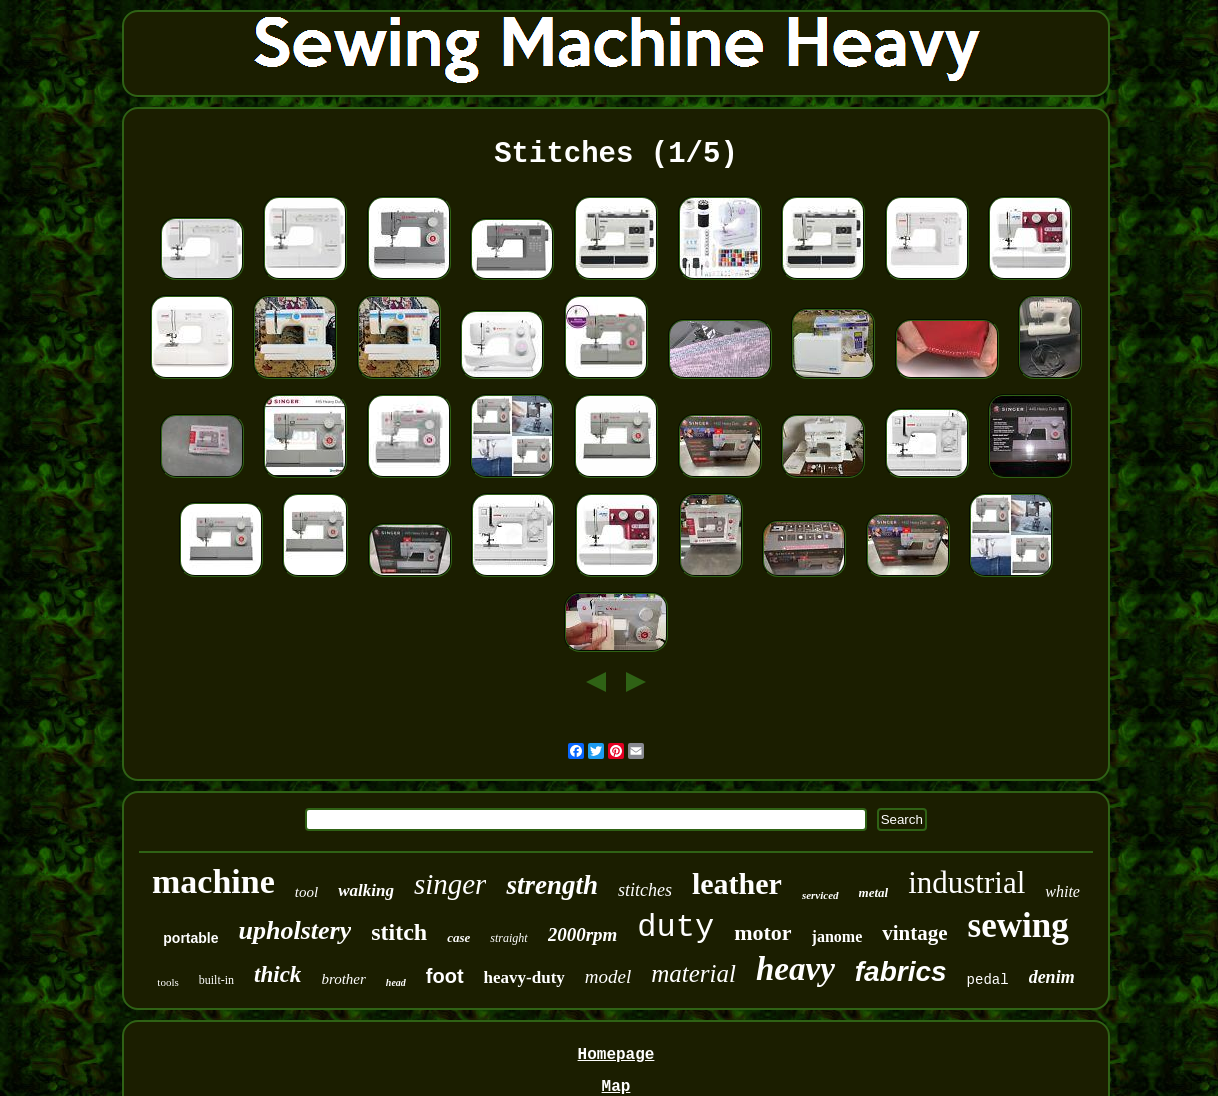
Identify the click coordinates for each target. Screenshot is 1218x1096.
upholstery (295, 930)
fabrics (901, 971)
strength (552, 885)
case (458, 937)
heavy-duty (524, 977)
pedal (988, 980)
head (396, 982)
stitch (399, 932)
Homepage (616, 1055)
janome (837, 936)
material (693, 973)
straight (508, 938)
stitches (645, 890)
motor (762, 932)
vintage (914, 933)
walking (366, 890)
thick (277, 974)
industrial (966, 882)
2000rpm (583, 934)
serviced (820, 895)
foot (445, 976)
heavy (795, 969)
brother (343, 979)
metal (874, 892)
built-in (216, 980)
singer (450, 884)
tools (167, 982)
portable (190, 938)
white (1062, 891)
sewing (1018, 925)
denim (1052, 977)
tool (306, 892)
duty (675, 927)
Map (616, 1087)
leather (737, 883)
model (608, 976)
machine (213, 881)
